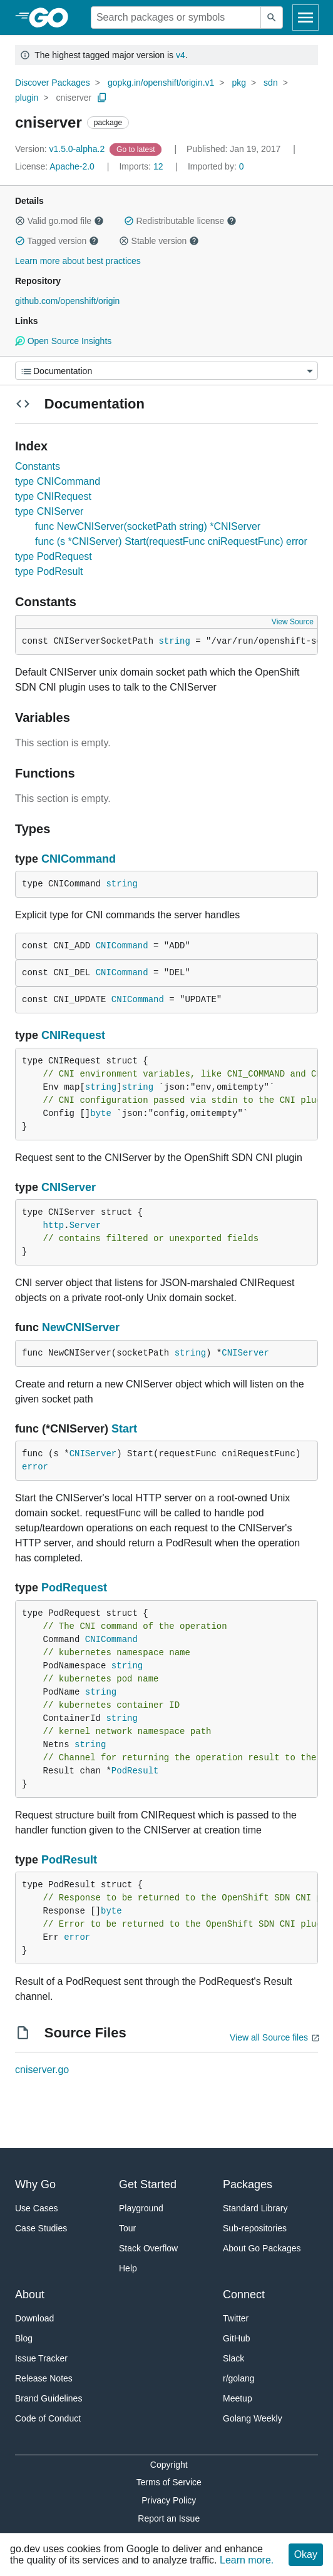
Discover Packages (52, 83)
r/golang (239, 2378)
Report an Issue (169, 2518)
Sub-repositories (255, 2228)
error (35, 1467)
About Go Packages (262, 2248)
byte (100, 1113)
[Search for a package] (176, 17)
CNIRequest (73, 1035)
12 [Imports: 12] (142, 166)
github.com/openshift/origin (67, 301)
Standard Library (255, 2208)
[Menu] (166, 371)
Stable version (159, 241)
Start (124, 1428)
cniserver (73, 98)
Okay (305, 2554)
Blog (24, 2338)
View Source (293, 621)
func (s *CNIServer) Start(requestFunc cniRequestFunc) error (171, 541)
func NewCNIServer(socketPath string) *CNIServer (147, 526)
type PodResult (49, 571)
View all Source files (269, 2037)
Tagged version (57, 241)
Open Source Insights (63, 341)
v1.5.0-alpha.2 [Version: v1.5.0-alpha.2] (61, 149)
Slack (233, 2358)
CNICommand (78, 859)
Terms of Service (169, 2482)
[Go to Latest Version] (137, 149)
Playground (141, 2208)
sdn (271, 83)
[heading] (53, 18)
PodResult (135, 1771)
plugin (26, 98)
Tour (127, 2228)
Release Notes (44, 2378)
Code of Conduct (48, 2418)
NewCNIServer (81, 1327)
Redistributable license (180, 221)
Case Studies (41, 2228)
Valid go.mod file (59, 221)
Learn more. (247, 2560)
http (53, 1225)
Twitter (235, 2318)
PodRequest (74, 1587)
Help (128, 2268)
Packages (247, 2184)
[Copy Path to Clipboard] (102, 97)
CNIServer (68, 1187)
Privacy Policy (168, 2500)
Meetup (237, 2398)
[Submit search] (271, 17)
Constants (37, 466)
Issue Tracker (41, 2358)
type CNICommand (57, 481)
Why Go (35, 2184)
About (29, 2294)
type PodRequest (53, 556)
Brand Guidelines (48, 2398)
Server (85, 1225)
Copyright (169, 2465)
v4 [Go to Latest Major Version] (180, 55)
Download (34, 2318)
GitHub (236, 2338)
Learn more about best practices (78, 261)
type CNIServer (49, 511)
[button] (20, 221)
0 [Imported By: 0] (216, 166)
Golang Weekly (252, 2418)
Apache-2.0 (72, 166)
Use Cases (36, 2208)
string (174, 641)
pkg (239, 83)
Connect (244, 2294)
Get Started (148, 2184)
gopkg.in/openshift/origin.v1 (161, 83)
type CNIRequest (53, 496)
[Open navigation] (305, 17)
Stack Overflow (148, 2248)
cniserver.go (42, 2069)
